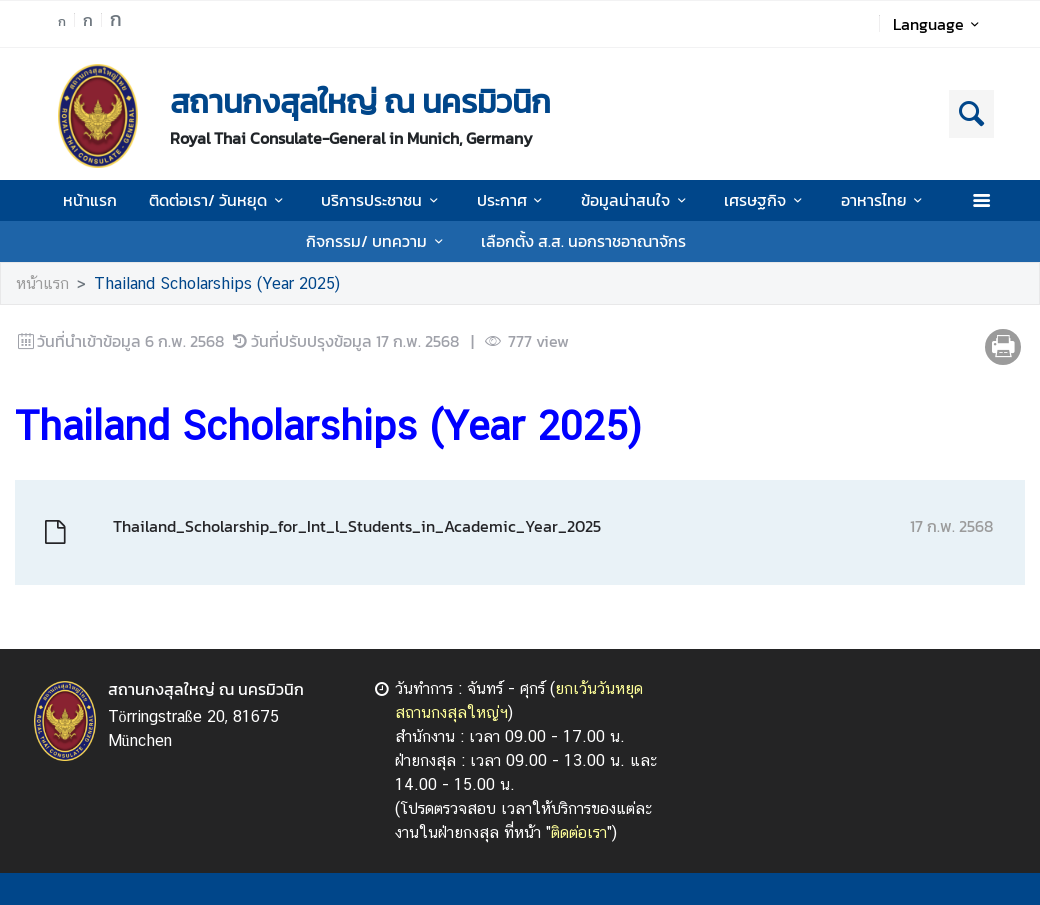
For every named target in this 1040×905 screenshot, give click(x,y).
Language (939, 24)
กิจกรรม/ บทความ (377, 241)
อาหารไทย (885, 200)
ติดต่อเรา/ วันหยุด (219, 200)
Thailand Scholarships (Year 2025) (217, 283)
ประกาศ (513, 200)
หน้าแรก (90, 200)
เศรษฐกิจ (766, 200)
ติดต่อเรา (579, 832)
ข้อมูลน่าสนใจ (636, 200)
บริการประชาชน (382, 200)
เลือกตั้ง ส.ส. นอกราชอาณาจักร (583, 241)
